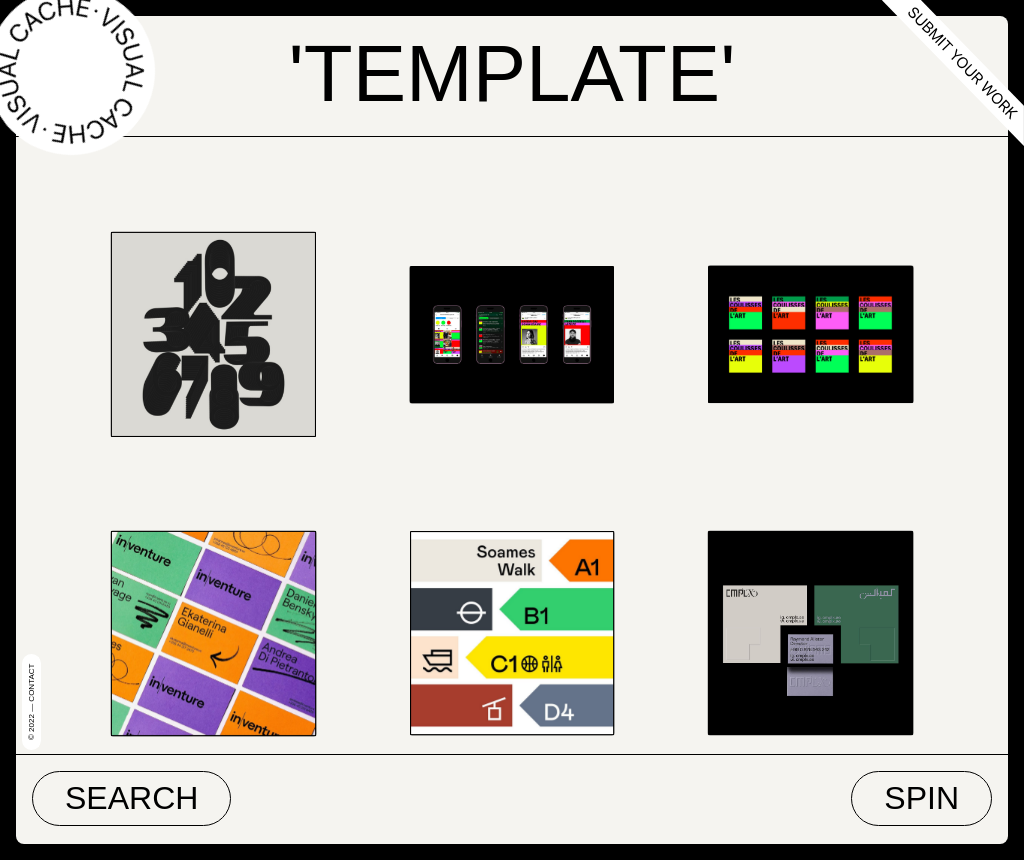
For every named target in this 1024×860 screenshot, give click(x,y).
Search (131, 798)
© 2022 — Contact (31, 702)
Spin (921, 798)
